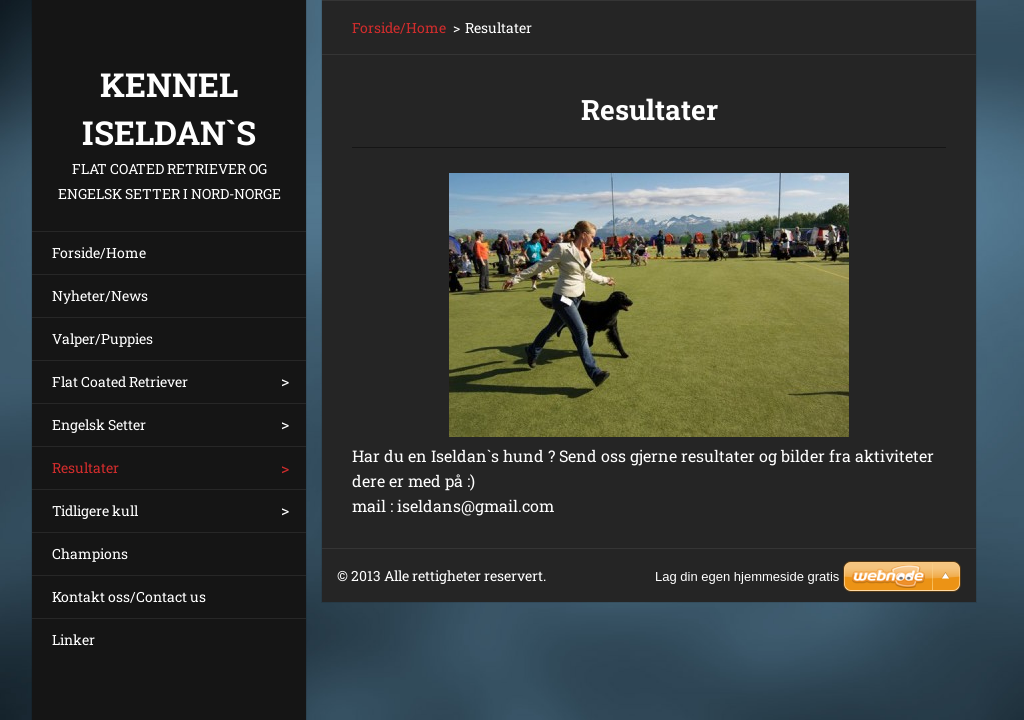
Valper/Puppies (102, 338)
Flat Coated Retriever (120, 381)
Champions (90, 553)
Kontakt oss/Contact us (129, 596)
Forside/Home (99, 252)
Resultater (85, 467)
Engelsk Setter (99, 424)
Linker (73, 639)
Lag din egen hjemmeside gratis (747, 576)
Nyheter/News (100, 295)
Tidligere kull (95, 510)
